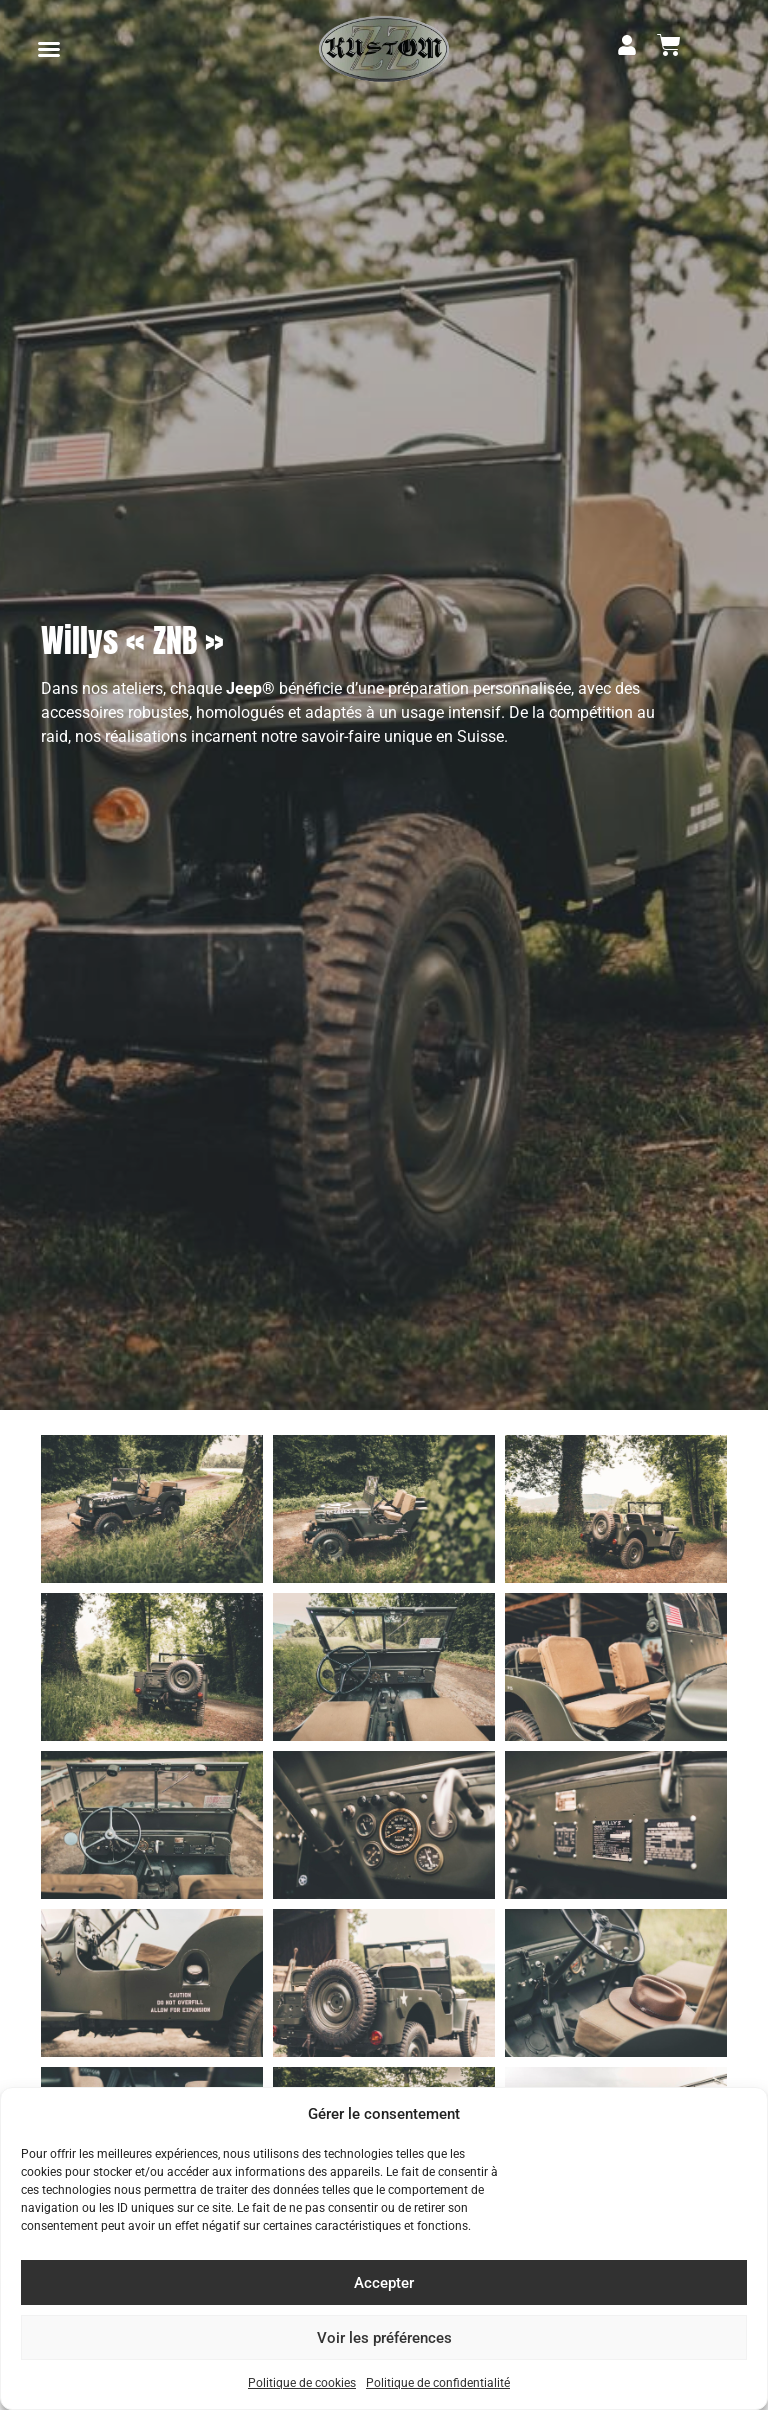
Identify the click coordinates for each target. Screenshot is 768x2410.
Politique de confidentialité (438, 2383)
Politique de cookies (302, 2383)
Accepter (384, 2283)
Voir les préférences (384, 2338)
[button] (49, 49)
